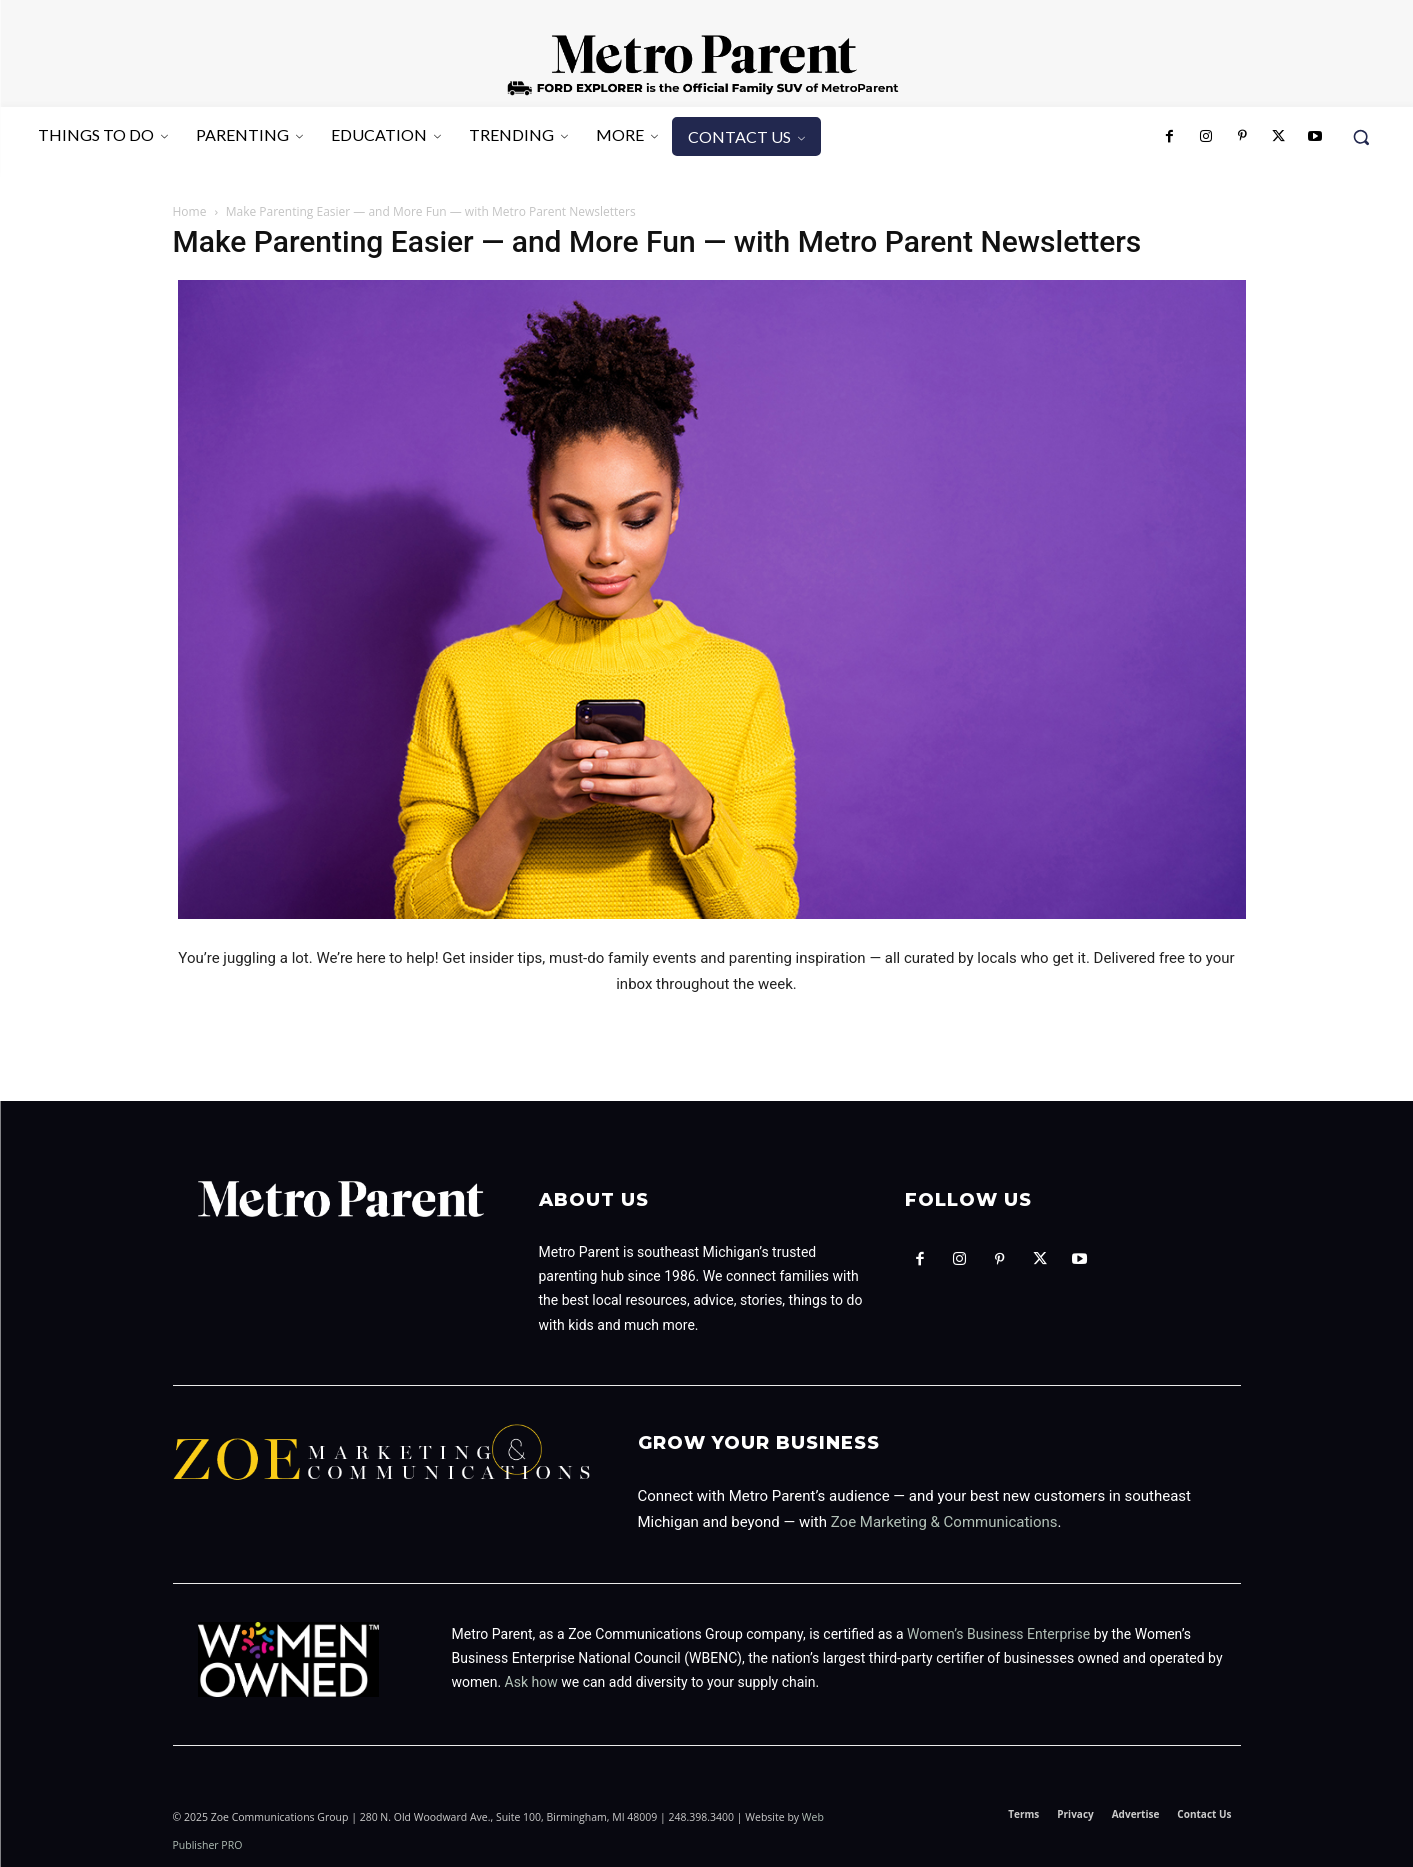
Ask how (531, 1682)
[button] (1361, 137)
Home (190, 211)
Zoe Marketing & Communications (944, 1522)
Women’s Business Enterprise (998, 1634)
